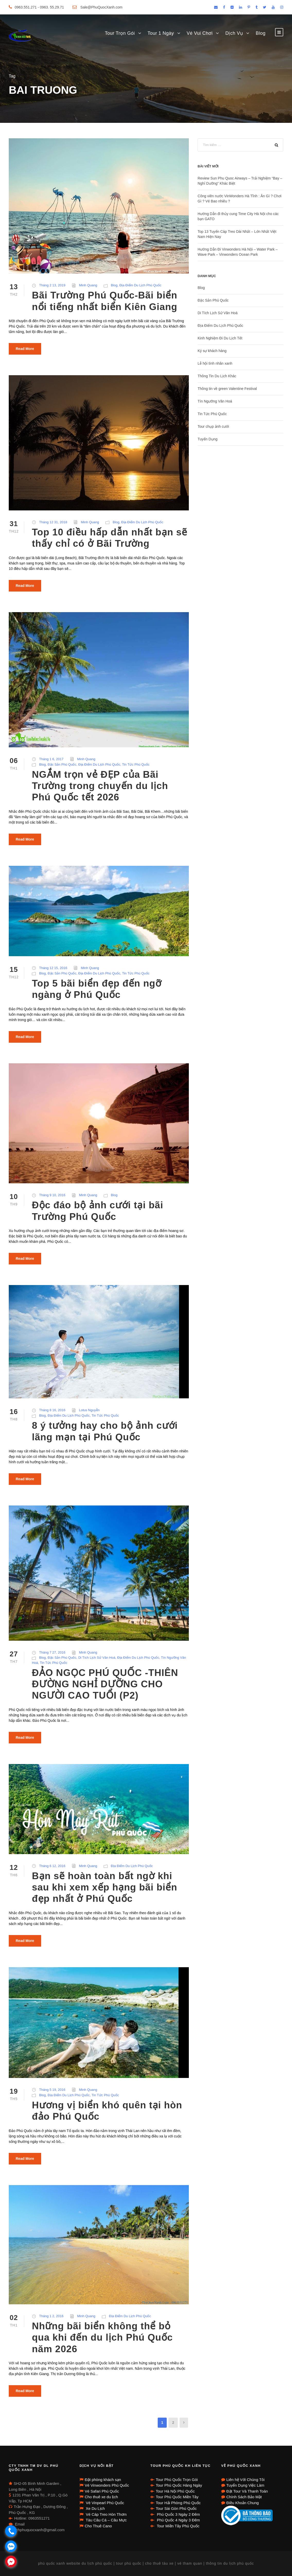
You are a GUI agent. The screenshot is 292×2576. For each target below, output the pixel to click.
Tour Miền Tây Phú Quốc (178, 2526)
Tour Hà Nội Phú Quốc (175, 2491)
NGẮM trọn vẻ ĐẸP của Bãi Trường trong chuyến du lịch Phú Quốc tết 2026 (100, 786)
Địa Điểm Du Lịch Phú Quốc (140, 285)
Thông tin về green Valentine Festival (227, 389)
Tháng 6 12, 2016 (52, 1866)
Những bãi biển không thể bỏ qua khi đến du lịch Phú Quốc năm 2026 (102, 2337)
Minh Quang (88, 285)
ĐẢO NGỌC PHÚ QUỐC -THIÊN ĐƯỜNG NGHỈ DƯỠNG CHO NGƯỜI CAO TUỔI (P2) (105, 1684)
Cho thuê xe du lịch (101, 2497)
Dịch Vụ (234, 33)
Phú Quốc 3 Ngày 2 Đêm (178, 2514)
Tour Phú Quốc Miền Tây (177, 2497)
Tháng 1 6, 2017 (51, 759)
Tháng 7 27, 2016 (52, 1652)
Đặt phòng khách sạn (103, 2479)
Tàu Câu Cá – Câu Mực (106, 2520)
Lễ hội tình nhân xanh (215, 363)
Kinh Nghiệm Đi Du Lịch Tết (220, 338)
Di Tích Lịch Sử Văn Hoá (96, 1657)
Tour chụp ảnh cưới (213, 426)
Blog (261, 33)
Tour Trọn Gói (120, 33)
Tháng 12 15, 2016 (53, 968)
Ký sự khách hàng (212, 351)
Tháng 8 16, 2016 (52, 1410)
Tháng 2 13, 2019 (52, 285)
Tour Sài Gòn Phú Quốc (176, 2508)
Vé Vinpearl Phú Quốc (104, 2503)
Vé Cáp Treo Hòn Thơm (106, 2514)
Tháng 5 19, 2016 (52, 2090)
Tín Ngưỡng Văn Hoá (215, 401)
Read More (25, 349)
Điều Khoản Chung (242, 2503)
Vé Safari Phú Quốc (102, 2491)
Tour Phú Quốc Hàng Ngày (179, 2485)
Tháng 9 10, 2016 (52, 1195)
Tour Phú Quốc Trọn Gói (177, 2479)
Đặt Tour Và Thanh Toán (247, 2491)
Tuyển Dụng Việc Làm (245, 2485)
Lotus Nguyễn (89, 1410)
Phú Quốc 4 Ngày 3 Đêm (178, 2520)
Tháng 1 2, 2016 (51, 2316)
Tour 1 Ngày (161, 33)
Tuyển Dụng (207, 439)
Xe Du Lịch (95, 2508)
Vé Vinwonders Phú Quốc (107, 2485)
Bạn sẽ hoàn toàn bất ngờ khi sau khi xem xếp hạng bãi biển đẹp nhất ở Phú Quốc (104, 1887)
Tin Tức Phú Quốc (136, 764)
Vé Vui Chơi (200, 33)
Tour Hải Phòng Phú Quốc (178, 2503)
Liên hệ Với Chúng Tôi (245, 2479)
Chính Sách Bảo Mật (244, 2497)
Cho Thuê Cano (98, 2526)
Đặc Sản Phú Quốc (62, 764)
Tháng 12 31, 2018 (53, 522)
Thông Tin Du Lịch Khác (217, 376)
